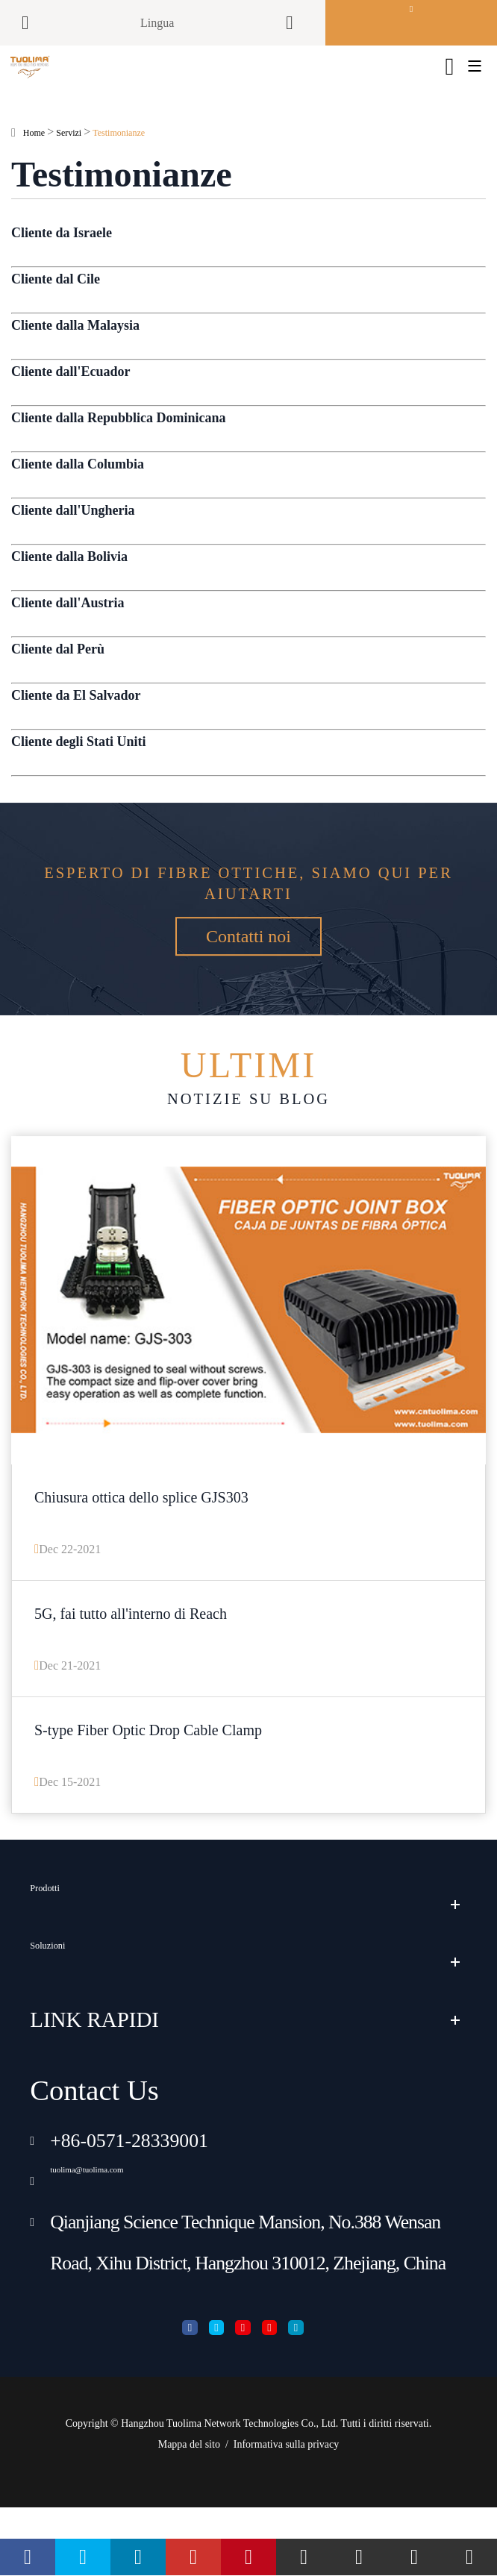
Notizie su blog (248, 1107)
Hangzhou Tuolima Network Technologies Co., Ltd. (229, 2492)
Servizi (68, 153)
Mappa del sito (189, 2513)
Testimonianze (119, 153)
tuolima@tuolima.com (136, 2229)
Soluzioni (71, 2010)
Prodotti (64, 1952)
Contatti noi (248, 1008)
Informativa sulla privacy (287, 2513)
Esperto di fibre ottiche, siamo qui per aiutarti (248, 904)
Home (34, 153)
